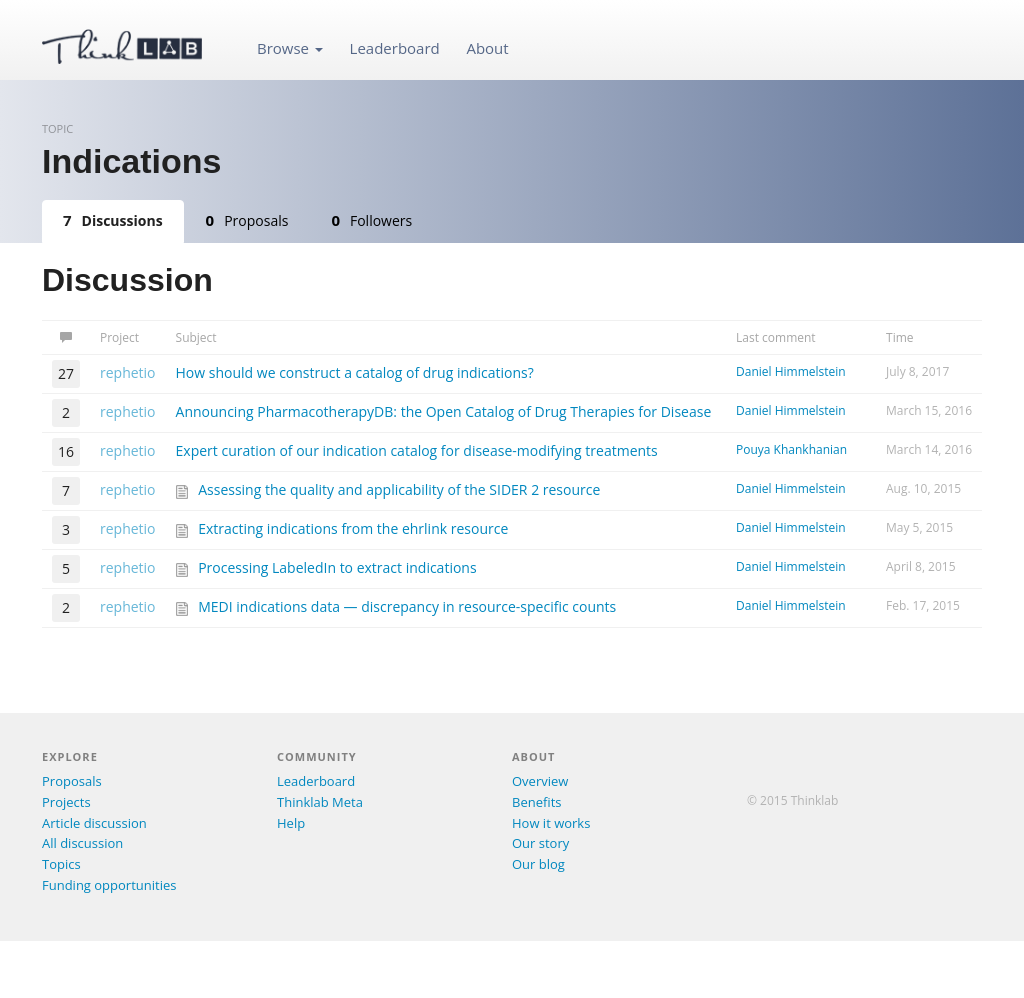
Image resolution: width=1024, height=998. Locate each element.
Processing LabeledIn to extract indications (337, 567)
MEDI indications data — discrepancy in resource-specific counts (407, 606)
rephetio (128, 372)
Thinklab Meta (320, 802)
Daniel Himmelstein (791, 371)
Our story (540, 843)
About (487, 48)
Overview (540, 781)
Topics (61, 864)
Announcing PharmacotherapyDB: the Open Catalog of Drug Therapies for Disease (444, 411)
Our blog (538, 864)
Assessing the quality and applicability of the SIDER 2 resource (399, 489)
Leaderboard (395, 48)
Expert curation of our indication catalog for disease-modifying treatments (417, 450)
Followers (371, 220)
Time (900, 337)
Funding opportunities (109, 885)
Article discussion (94, 823)
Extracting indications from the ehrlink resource (353, 528)
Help (291, 823)
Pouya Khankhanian (791, 449)
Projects (66, 802)
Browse (290, 48)
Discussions (113, 220)
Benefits (536, 802)
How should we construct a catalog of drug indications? (355, 372)
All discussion (82, 843)
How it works (551, 823)
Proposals (247, 220)
